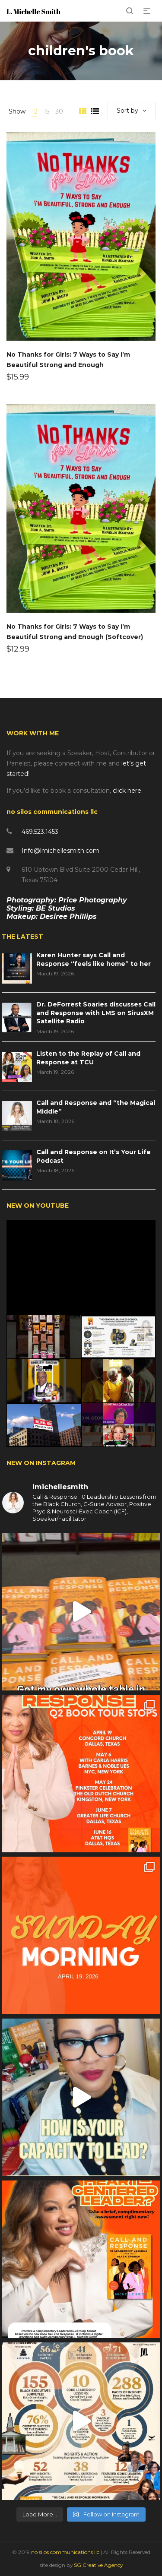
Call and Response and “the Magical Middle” (95, 1107)
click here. (128, 790)
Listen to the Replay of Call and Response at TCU (88, 1058)
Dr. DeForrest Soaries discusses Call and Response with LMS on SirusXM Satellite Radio (96, 1012)
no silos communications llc (66, 2552)
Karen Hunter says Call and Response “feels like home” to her (93, 959)
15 (46, 111)
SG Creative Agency (98, 2565)
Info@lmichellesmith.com (60, 850)
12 (35, 111)
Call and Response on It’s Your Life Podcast (93, 1156)
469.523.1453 (40, 831)
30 (59, 111)
